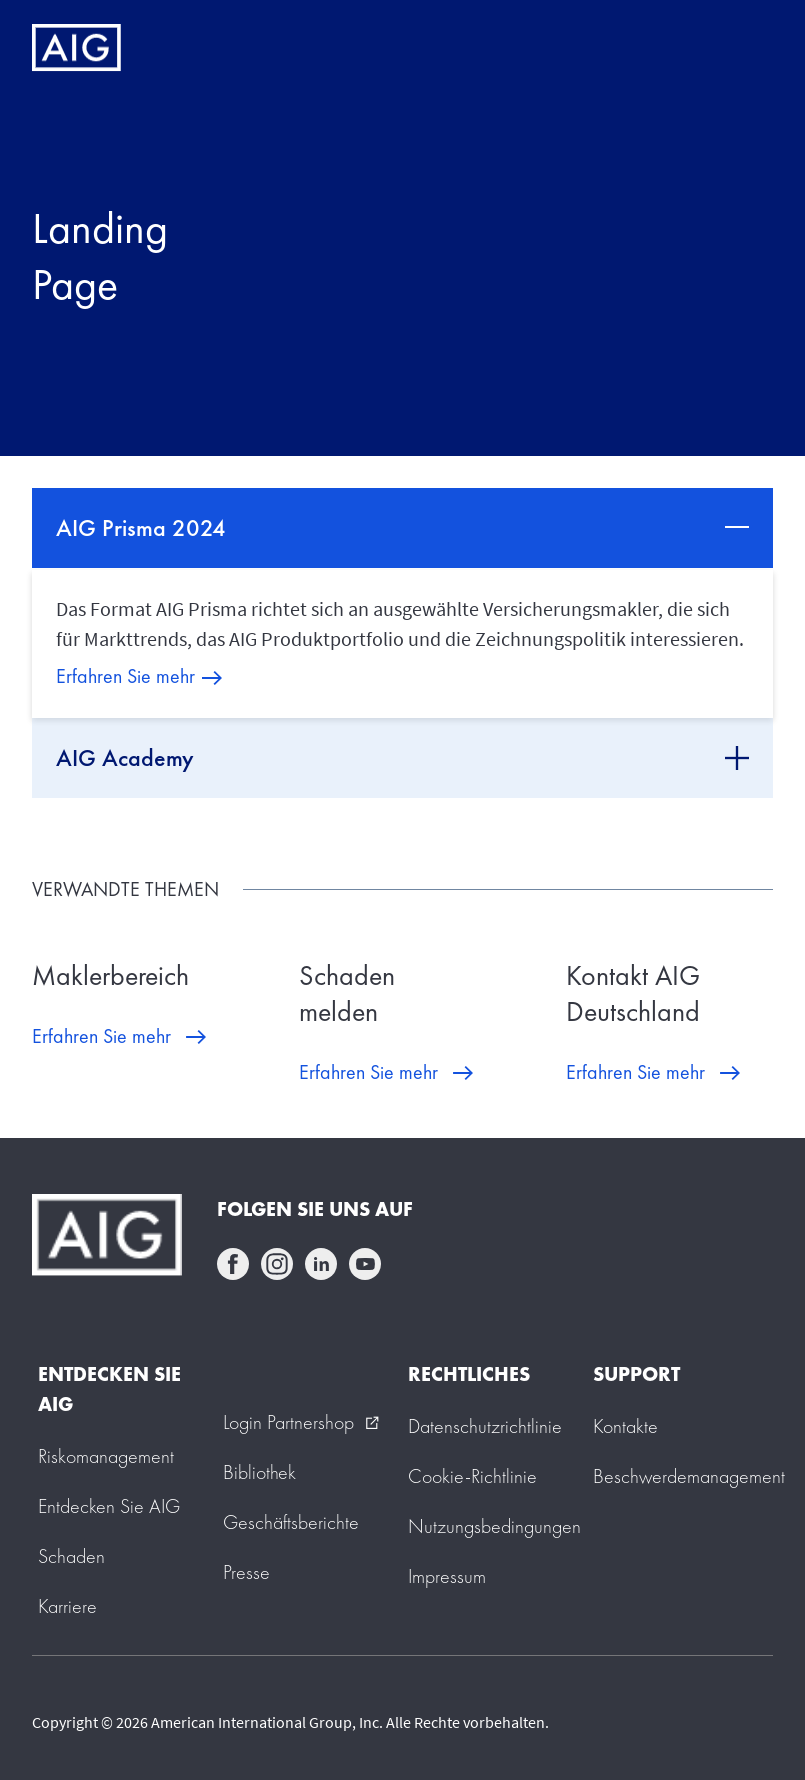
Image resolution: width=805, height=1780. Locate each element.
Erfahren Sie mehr (125, 676)
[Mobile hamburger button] (747, 48)
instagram (277, 1264)
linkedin (321, 1264)
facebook (233, 1264)
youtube (365, 1264)
